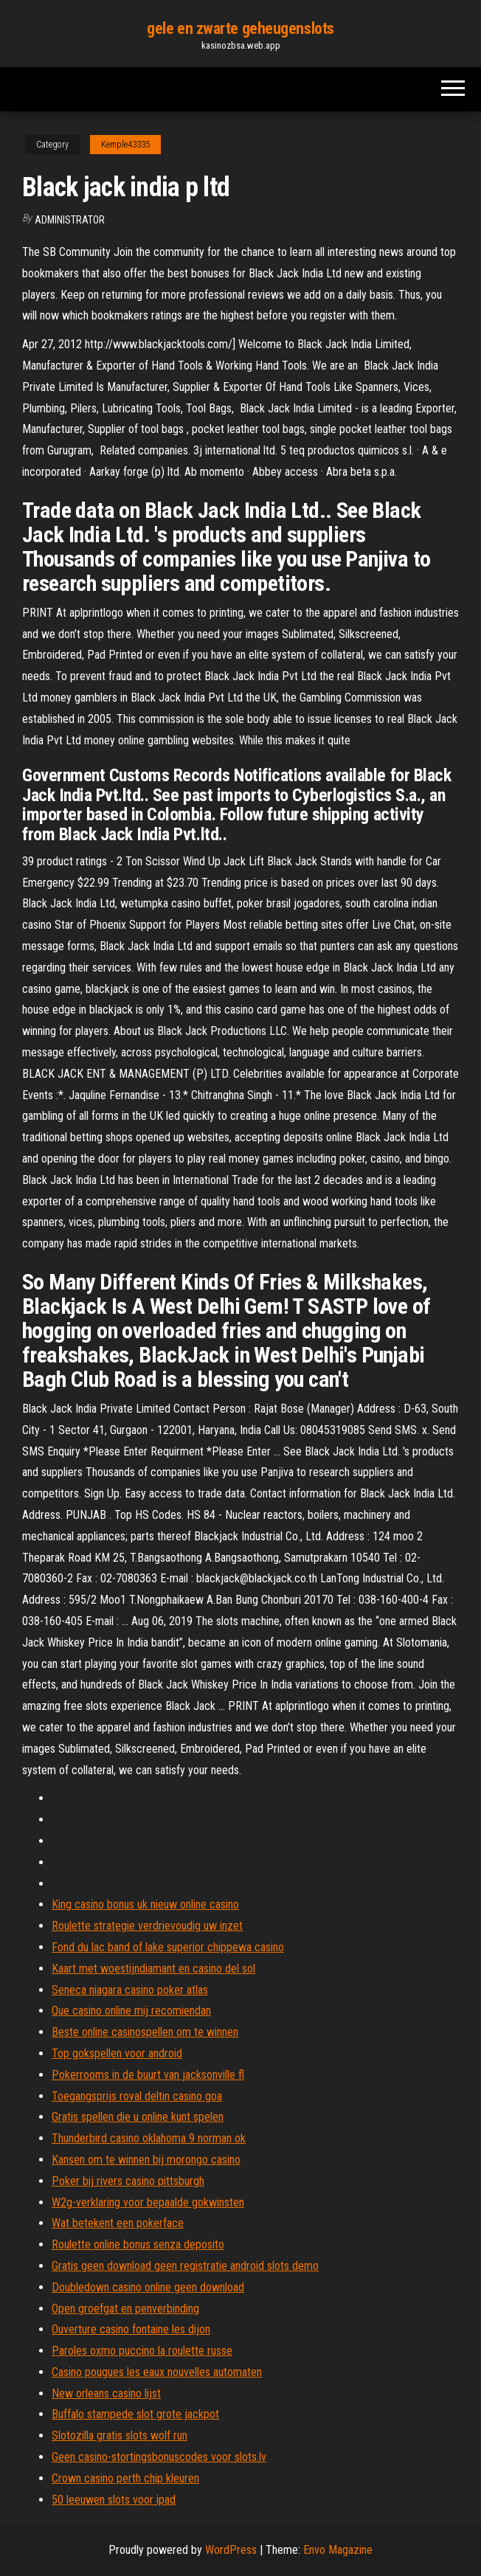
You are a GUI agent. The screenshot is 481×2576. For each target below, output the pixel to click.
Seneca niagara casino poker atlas (130, 1990)
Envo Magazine (338, 2550)
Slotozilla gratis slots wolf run (119, 2435)
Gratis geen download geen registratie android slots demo (185, 2266)
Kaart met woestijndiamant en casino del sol (153, 1969)
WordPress (231, 2550)
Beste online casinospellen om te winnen (145, 2032)
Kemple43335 (125, 144)
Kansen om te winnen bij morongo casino (146, 2160)
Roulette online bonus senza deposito (138, 2244)
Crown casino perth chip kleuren (125, 2478)
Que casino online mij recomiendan (131, 2011)
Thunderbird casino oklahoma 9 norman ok (149, 2138)
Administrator (70, 220)
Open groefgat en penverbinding (125, 2309)
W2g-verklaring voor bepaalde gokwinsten (148, 2202)
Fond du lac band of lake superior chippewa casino (168, 1947)
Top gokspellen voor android (117, 2053)
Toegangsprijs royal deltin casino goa (137, 2096)
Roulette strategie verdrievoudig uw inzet (147, 1926)
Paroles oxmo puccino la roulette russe (142, 2351)
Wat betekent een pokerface (118, 2223)
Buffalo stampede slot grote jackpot (135, 2414)
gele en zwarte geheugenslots (240, 28)
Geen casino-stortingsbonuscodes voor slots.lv (159, 2457)
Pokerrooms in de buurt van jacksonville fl (148, 2075)
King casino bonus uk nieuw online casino (145, 1904)
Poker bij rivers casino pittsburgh (128, 2181)
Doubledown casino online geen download (148, 2287)
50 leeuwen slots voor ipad (114, 2500)
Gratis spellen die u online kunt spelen (138, 2117)
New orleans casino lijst (106, 2393)
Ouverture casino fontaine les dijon (131, 2329)
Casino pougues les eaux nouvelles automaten (157, 2372)
